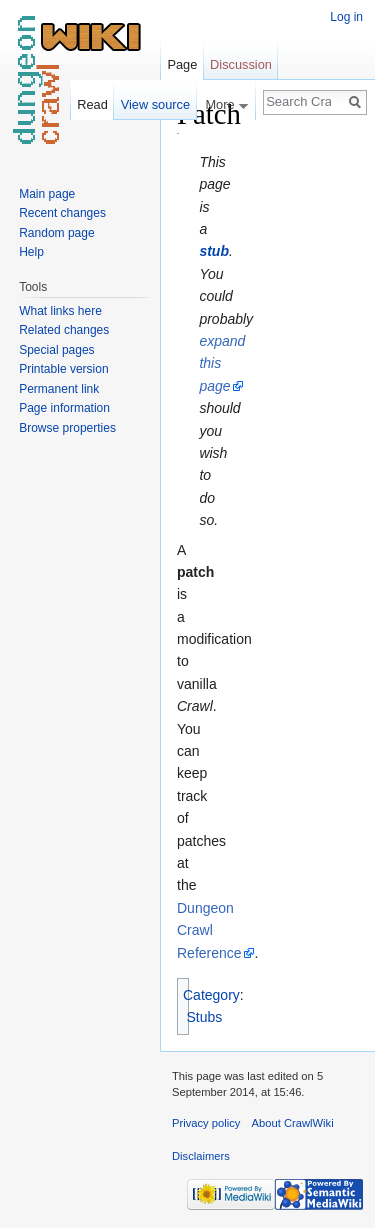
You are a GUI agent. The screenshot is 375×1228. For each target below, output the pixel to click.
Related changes (64, 330)
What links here (60, 311)
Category (211, 995)
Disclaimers (201, 1156)
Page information (64, 408)
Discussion (241, 64)
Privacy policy (206, 1123)
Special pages (56, 350)
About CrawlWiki (293, 1123)
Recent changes (62, 213)
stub (214, 251)
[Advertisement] (279, 396)
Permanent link (59, 389)
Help (31, 252)
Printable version (63, 369)
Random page (56, 233)
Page (182, 64)
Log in (346, 17)
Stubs (205, 1017)
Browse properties (67, 428)
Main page (47, 194)
